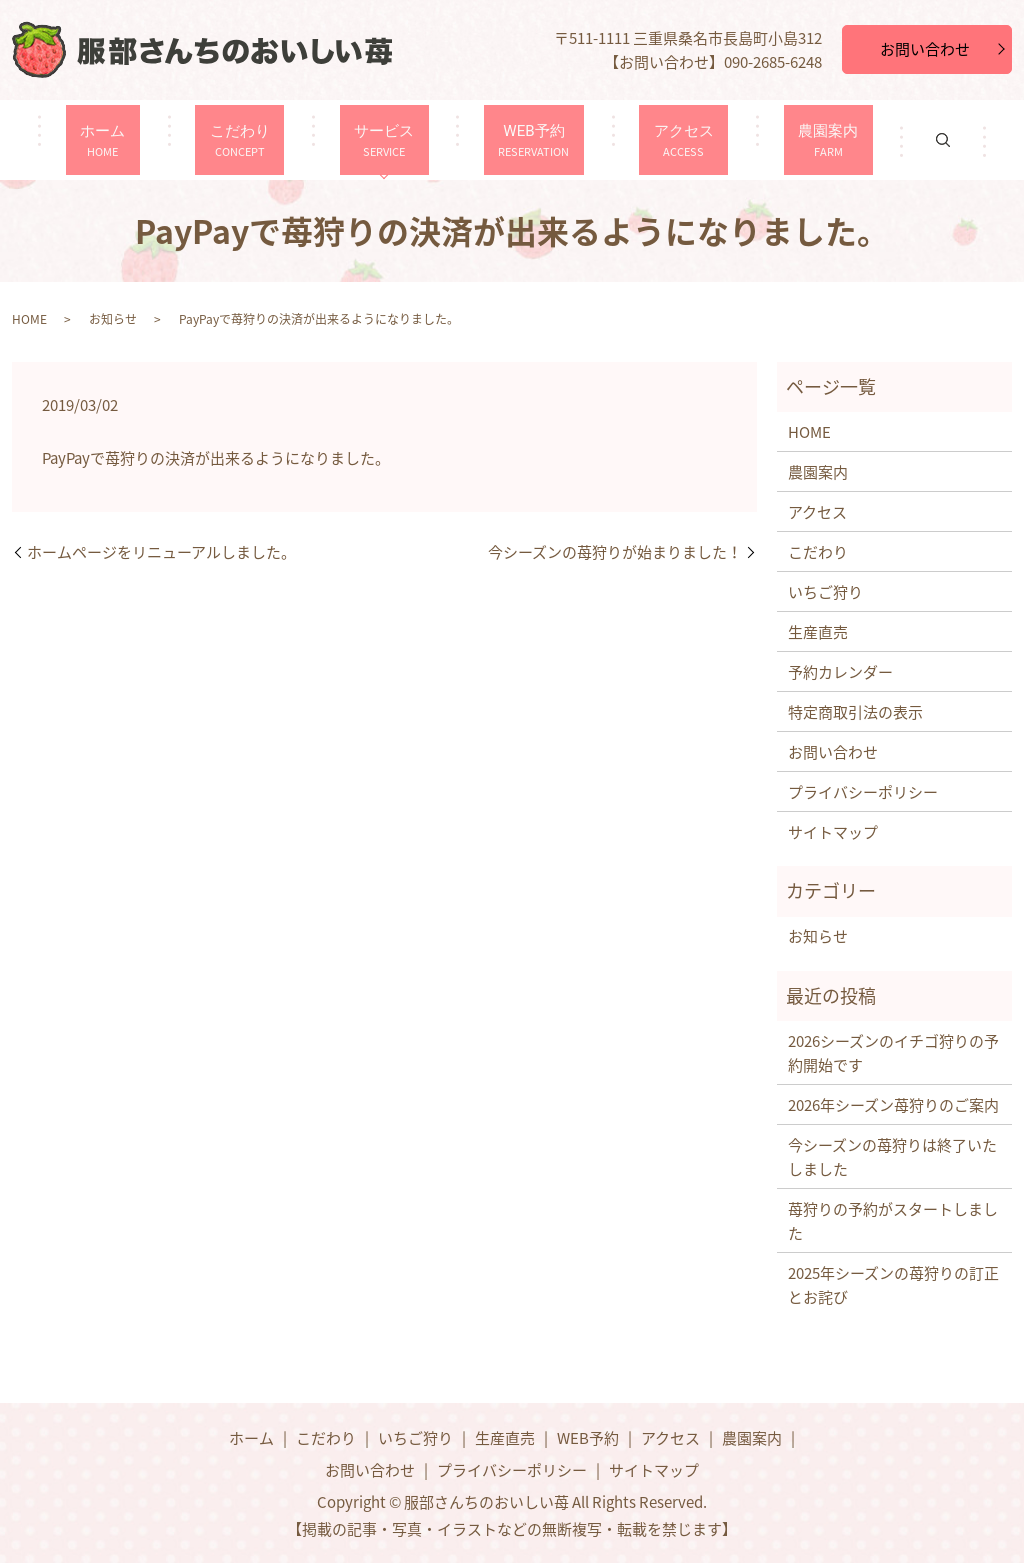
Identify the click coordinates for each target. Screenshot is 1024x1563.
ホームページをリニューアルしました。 (161, 552)
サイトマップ (833, 832)
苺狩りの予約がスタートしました (893, 1221)
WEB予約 (523, 140)
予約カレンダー (840, 672)
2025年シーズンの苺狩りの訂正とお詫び (893, 1285)
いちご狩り (825, 592)
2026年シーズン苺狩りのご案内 (893, 1105)
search (875, 140)
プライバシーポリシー (863, 792)
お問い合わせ (925, 49)
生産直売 (818, 632)
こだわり (274, 140)
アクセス (647, 140)
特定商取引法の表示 (855, 712)
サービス (397, 140)
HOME (29, 319)
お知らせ (113, 319)
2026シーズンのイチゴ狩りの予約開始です (893, 1053)
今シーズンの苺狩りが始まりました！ (615, 552)
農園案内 (771, 140)
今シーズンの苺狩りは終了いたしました (892, 1157)
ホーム (159, 140)
